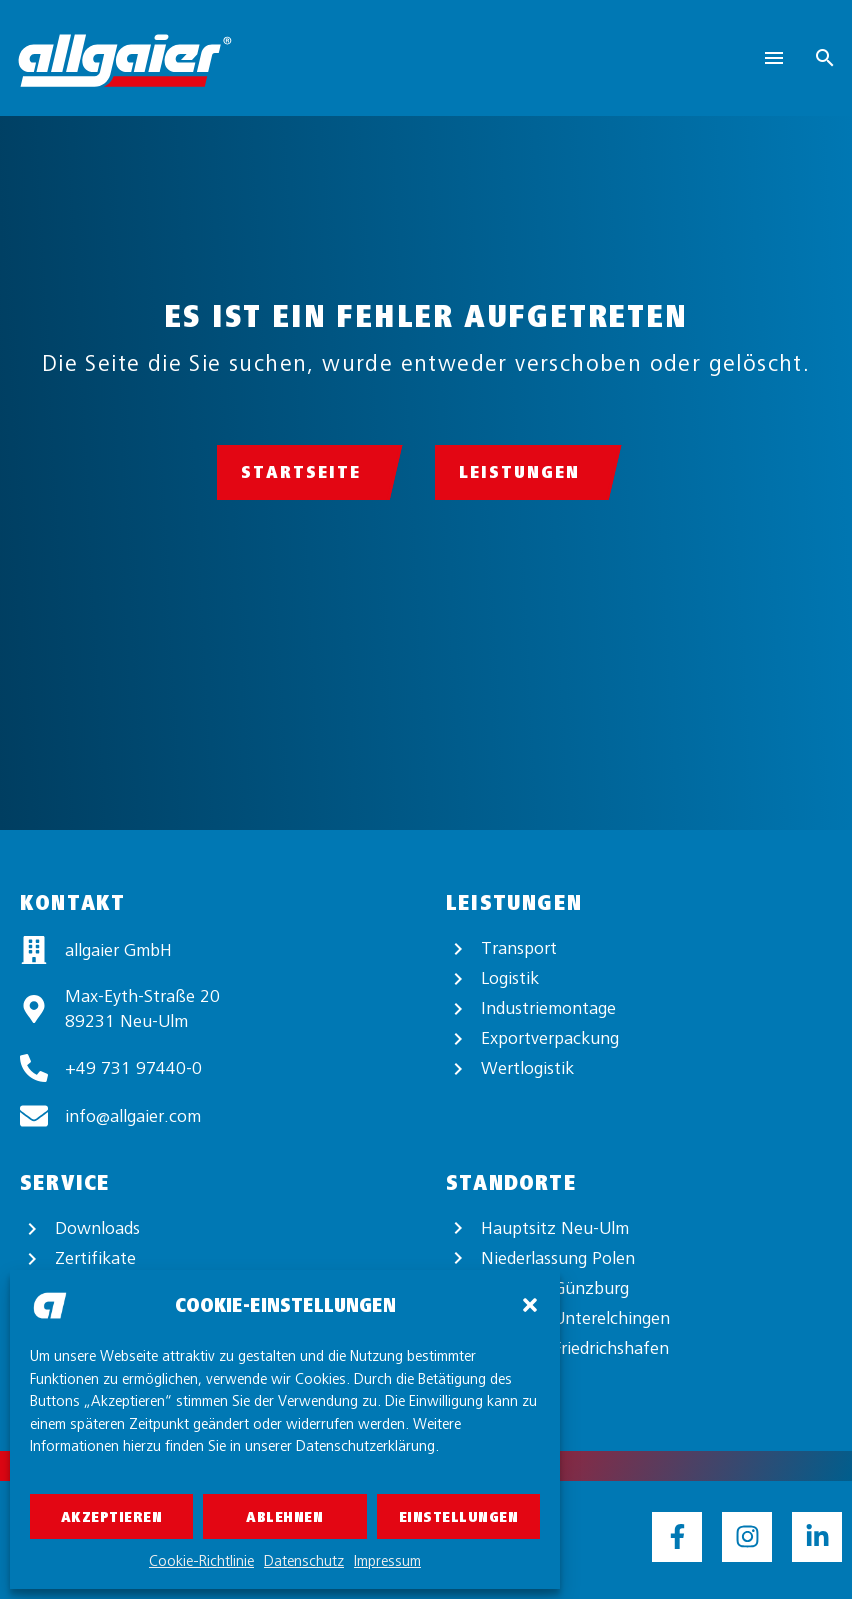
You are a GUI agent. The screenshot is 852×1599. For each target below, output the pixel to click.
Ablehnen (284, 1517)
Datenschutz (304, 1561)
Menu (774, 58)
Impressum (387, 1561)
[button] (530, 1305)
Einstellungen (459, 1517)
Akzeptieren (112, 1517)
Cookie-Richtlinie (201, 1561)
